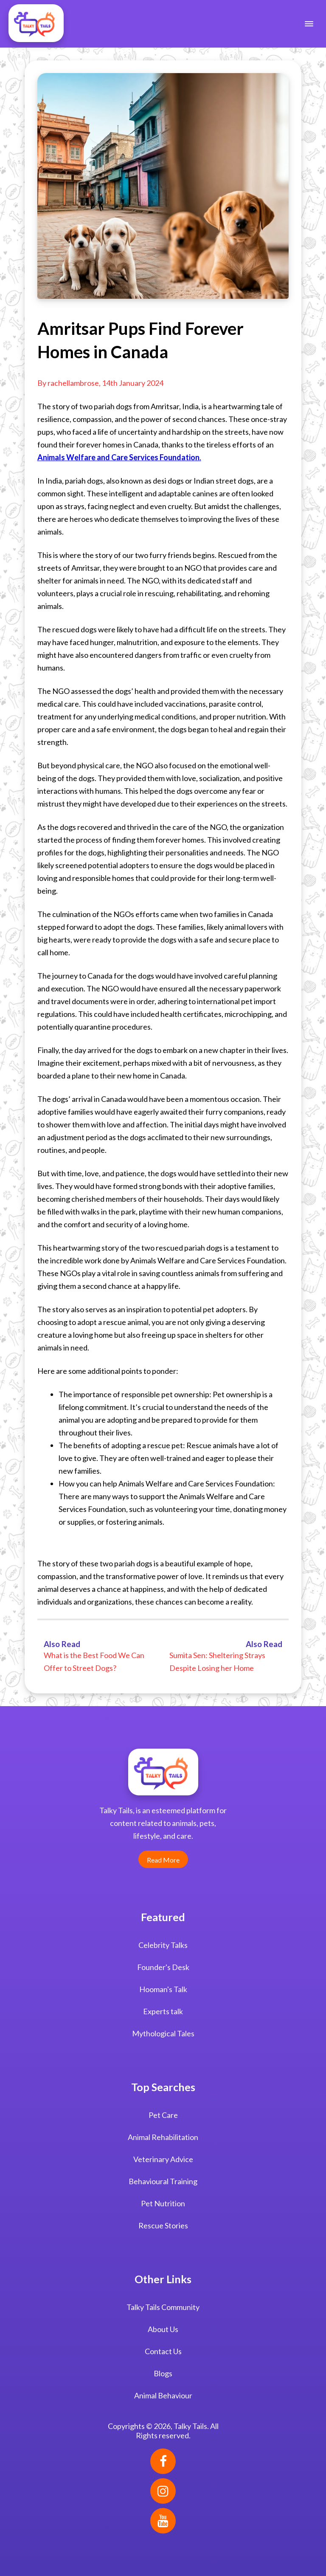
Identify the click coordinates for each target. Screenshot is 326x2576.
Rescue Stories (163, 2225)
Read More (163, 1860)
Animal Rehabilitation (163, 2137)
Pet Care (163, 2115)
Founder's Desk (163, 1967)
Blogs (163, 2373)
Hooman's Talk (163, 1989)
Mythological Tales (163, 2033)
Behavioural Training (163, 2181)
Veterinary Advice (163, 2159)
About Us (163, 2329)
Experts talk (163, 2011)
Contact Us (163, 2351)
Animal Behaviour (163, 2395)
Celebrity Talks (163, 1945)
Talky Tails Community (163, 2307)
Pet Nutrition (163, 2203)
